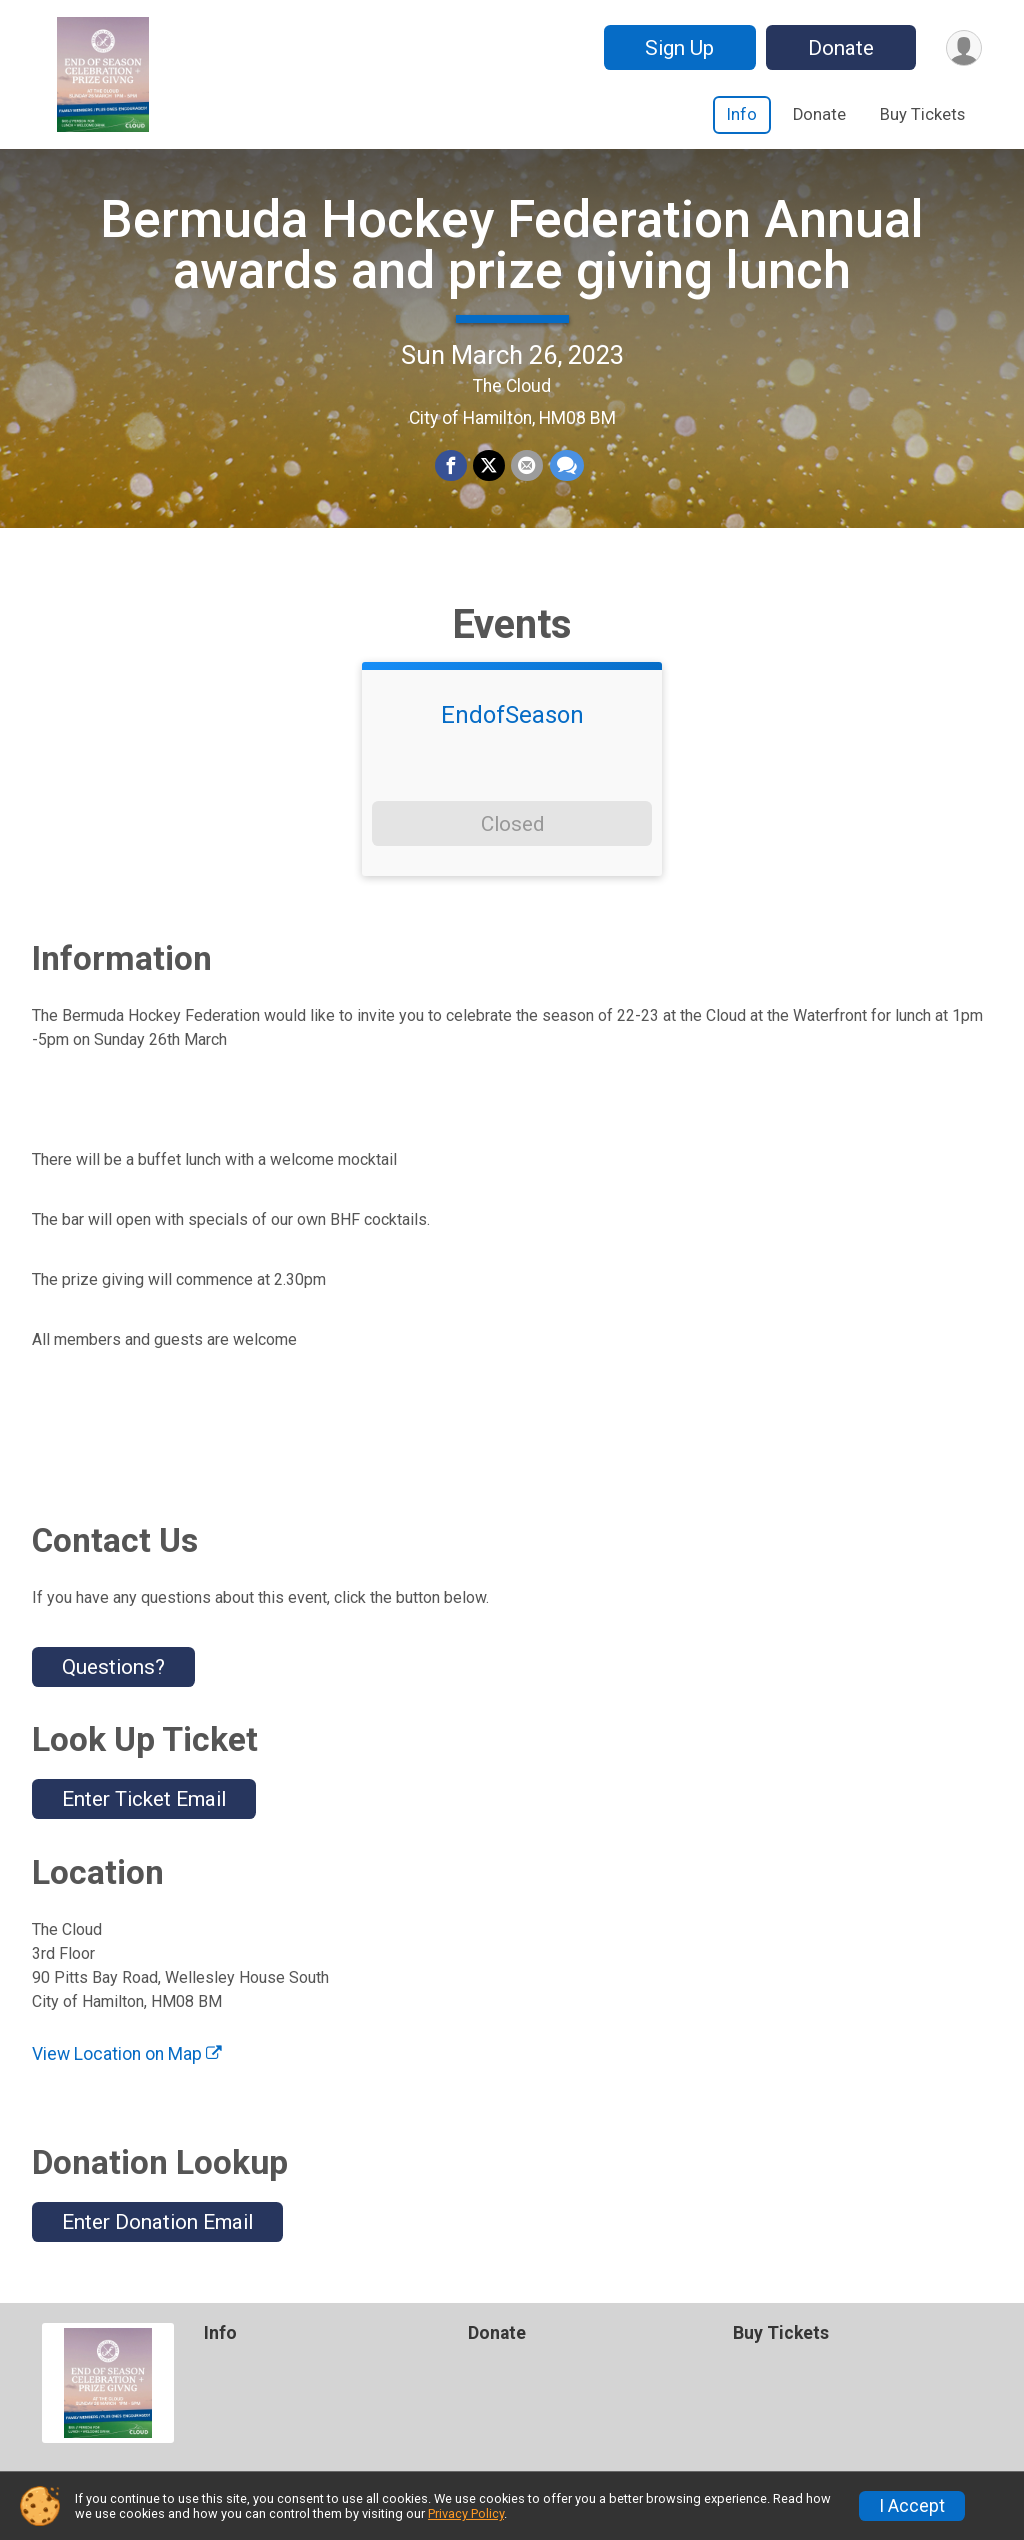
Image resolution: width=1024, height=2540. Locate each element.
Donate (840, 48)
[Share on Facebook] (451, 466)
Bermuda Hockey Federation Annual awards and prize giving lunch (512, 245)
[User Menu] (963, 47)
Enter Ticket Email (144, 1800)
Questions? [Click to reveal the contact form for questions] (113, 1667)
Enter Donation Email (157, 2222)
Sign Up (678, 48)
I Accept (912, 2506)
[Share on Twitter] (489, 466)
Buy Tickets (922, 114)
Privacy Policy (466, 2513)
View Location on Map (127, 2054)
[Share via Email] (527, 466)
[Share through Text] (566, 466)
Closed (512, 824)
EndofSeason (512, 716)
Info (742, 114)
